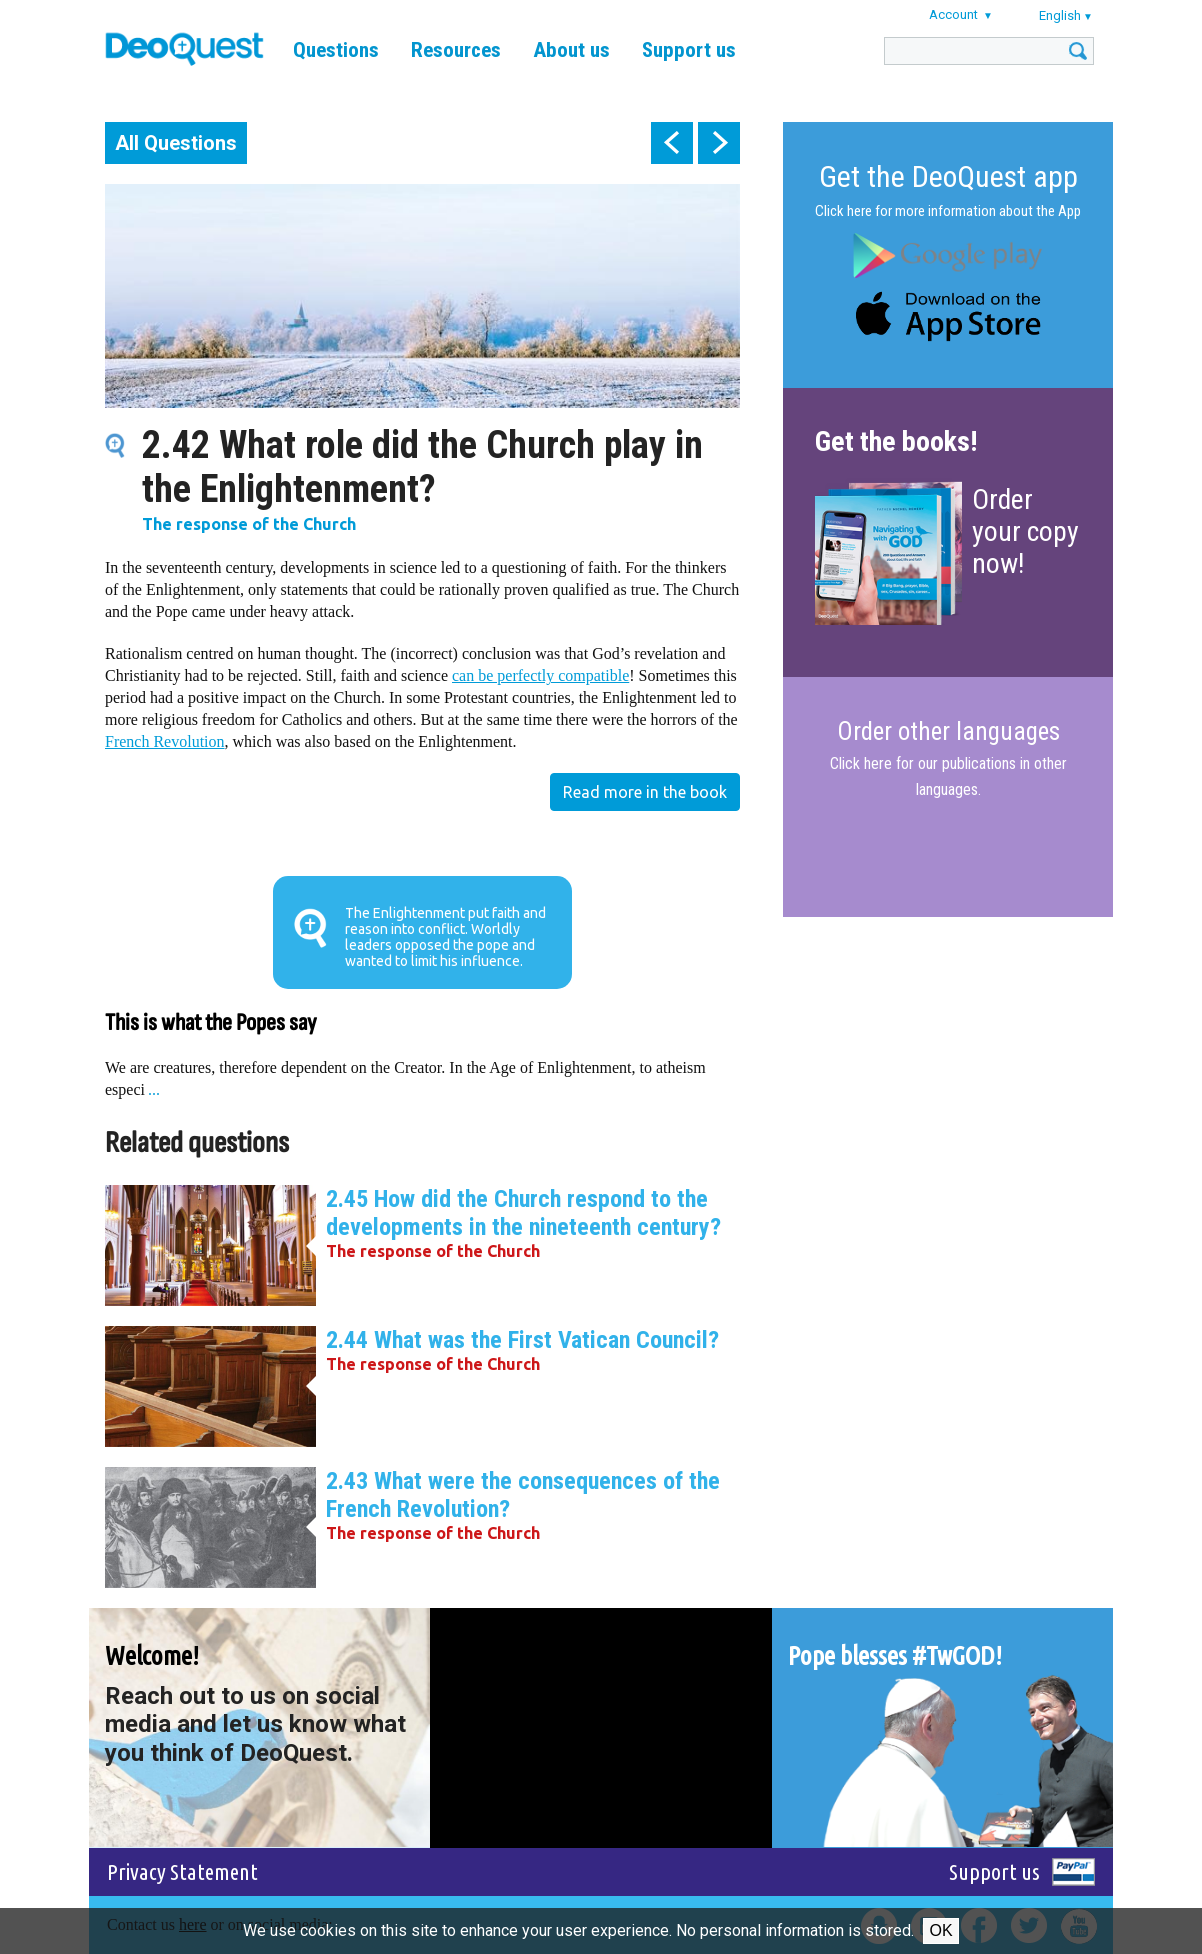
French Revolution (165, 741)
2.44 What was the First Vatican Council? (522, 1340)
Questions (336, 50)
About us (571, 50)
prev (672, 143)
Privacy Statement (182, 1871)
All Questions (176, 143)
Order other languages (948, 732)
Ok (940, 1930)
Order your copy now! (1025, 531)
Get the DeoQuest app (948, 176)
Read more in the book (645, 792)
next (719, 143)
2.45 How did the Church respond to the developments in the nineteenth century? (523, 1213)
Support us (689, 50)
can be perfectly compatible (540, 675)
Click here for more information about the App (948, 211)
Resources (456, 50)
